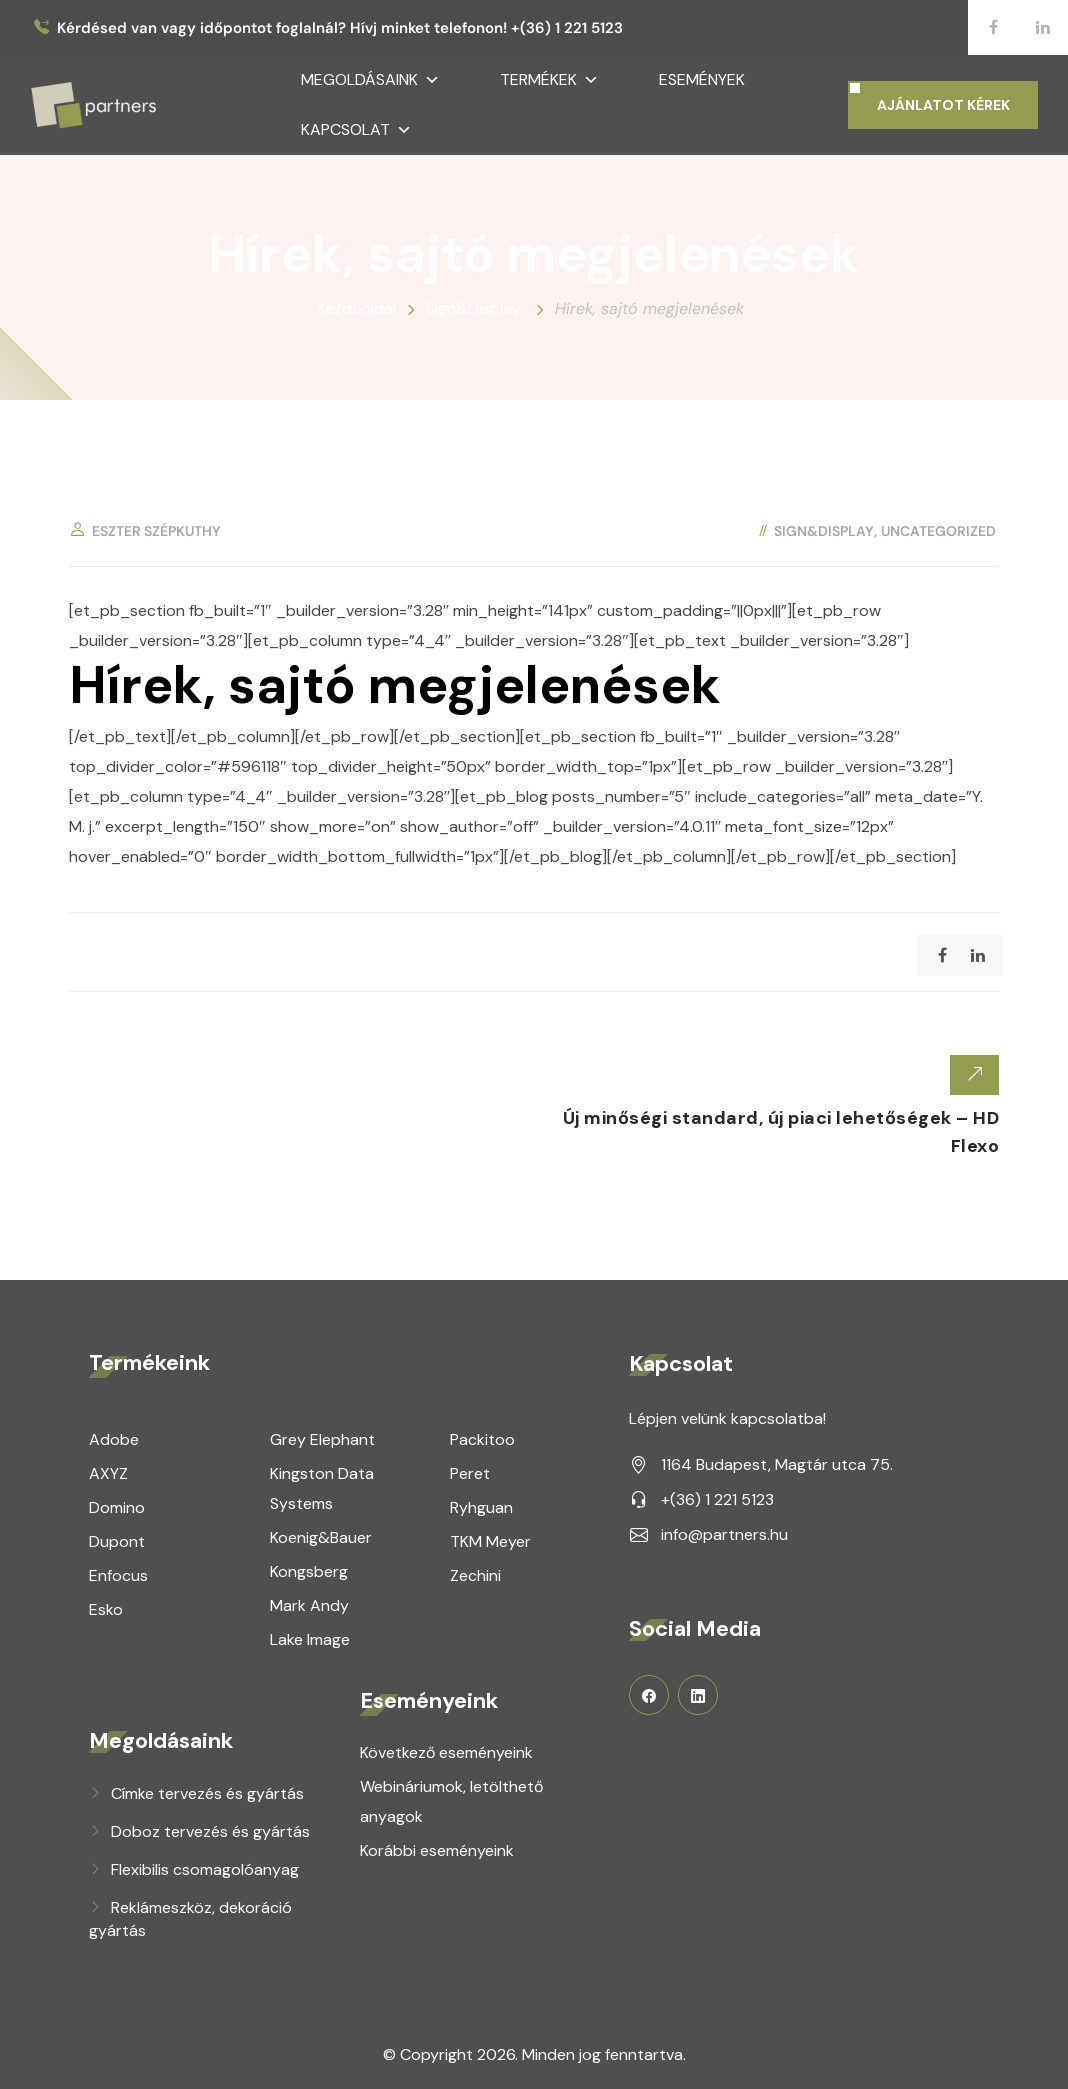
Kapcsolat (356, 130)
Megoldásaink (370, 80)
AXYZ (108, 1472)
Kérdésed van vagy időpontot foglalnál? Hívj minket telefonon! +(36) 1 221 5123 (340, 28)
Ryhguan (481, 1506)
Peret (470, 1472)
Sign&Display (824, 531)
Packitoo (482, 1438)
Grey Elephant (322, 1438)
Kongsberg (309, 1570)
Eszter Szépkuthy (156, 531)
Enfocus (118, 1574)
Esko (106, 1608)
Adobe (114, 1438)
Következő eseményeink (446, 1751)
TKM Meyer (490, 1540)
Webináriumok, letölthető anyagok (451, 1800)
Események (702, 79)
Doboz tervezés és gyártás (210, 1830)
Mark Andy (309, 1604)
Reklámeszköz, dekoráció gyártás (190, 1918)
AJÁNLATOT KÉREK (943, 105)
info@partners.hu (724, 1533)
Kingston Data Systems (322, 1487)
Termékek (549, 80)
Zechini (475, 1574)
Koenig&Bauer (321, 1536)
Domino (117, 1506)
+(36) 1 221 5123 (717, 1498)
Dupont (117, 1540)
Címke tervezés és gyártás (207, 1792)
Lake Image (310, 1638)
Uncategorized (938, 531)
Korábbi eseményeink (437, 1849)
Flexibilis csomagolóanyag (205, 1868)
